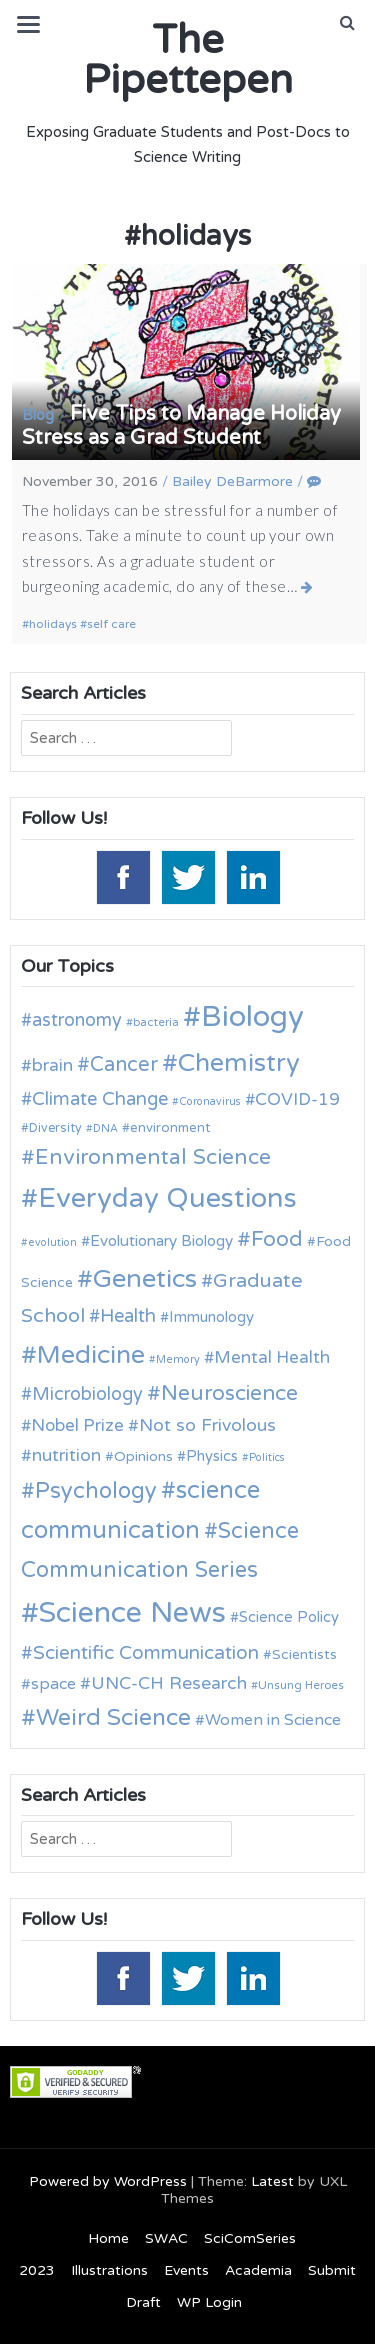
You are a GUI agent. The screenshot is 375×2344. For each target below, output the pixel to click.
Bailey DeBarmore (232, 481)
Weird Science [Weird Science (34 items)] (113, 1718)
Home (108, 2238)
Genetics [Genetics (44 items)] (145, 1278)
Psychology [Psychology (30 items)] (96, 1491)
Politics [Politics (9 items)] (267, 1457)
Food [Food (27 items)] (277, 1239)
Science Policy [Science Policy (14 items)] (289, 1617)
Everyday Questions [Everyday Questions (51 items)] (167, 1198)
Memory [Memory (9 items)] (178, 1359)
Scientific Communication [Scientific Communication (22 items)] (146, 1653)
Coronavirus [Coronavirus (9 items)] (210, 1101)
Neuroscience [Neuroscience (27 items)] (229, 1393)
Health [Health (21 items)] (128, 1316)
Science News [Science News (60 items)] (132, 1612)
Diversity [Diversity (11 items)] (55, 1128)
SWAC (166, 2238)
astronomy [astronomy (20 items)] (77, 1020)
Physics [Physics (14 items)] (212, 1456)
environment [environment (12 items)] (170, 1128)
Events (186, 2270)
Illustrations (109, 2270)
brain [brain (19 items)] (52, 1065)
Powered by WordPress (108, 2181)
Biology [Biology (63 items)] (252, 1016)
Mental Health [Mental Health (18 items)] (272, 1357)
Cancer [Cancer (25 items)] (124, 1065)
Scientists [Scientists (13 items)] (304, 1654)
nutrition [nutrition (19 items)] (66, 1455)
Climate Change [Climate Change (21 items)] (100, 1099)
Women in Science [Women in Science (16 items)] (273, 1720)
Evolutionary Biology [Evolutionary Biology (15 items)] (161, 1241)
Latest (272, 2181)
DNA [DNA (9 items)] (105, 1128)
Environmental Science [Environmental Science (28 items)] (153, 1157)
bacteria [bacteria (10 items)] (156, 1022)
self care (111, 624)
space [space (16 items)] (53, 1684)
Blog (38, 415)
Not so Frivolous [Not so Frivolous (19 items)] (207, 1425)
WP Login (209, 2302)
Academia (258, 2270)
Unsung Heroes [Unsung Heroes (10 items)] (301, 1685)
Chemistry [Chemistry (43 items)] (239, 1063)
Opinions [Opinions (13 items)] (143, 1456)
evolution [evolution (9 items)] (52, 1242)
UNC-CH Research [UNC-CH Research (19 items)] (169, 1683)
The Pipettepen (188, 60)
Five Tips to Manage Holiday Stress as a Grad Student (181, 426)
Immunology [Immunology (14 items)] (211, 1317)
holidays (53, 624)
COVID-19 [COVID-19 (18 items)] (297, 1099)
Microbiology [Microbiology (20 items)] (87, 1394)
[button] (347, 23)
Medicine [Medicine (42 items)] (91, 1355)
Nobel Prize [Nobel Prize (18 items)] (77, 1425)
